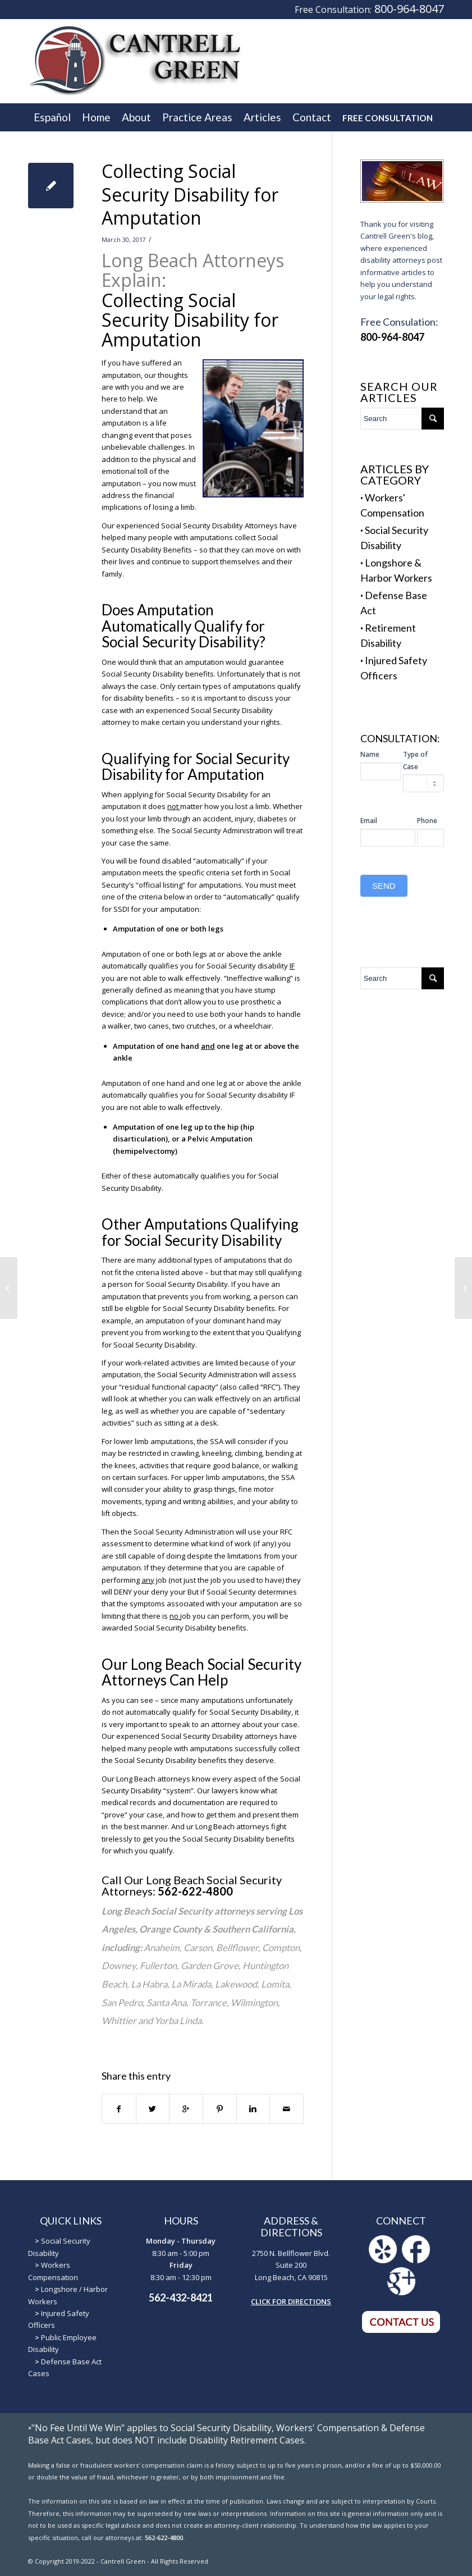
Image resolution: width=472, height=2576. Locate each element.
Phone (427, 820)
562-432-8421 (181, 2297)
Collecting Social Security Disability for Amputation (190, 194)
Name (369, 754)
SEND (384, 885)
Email (368, 820)
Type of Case (415, 760)
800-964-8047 (409, 8)
